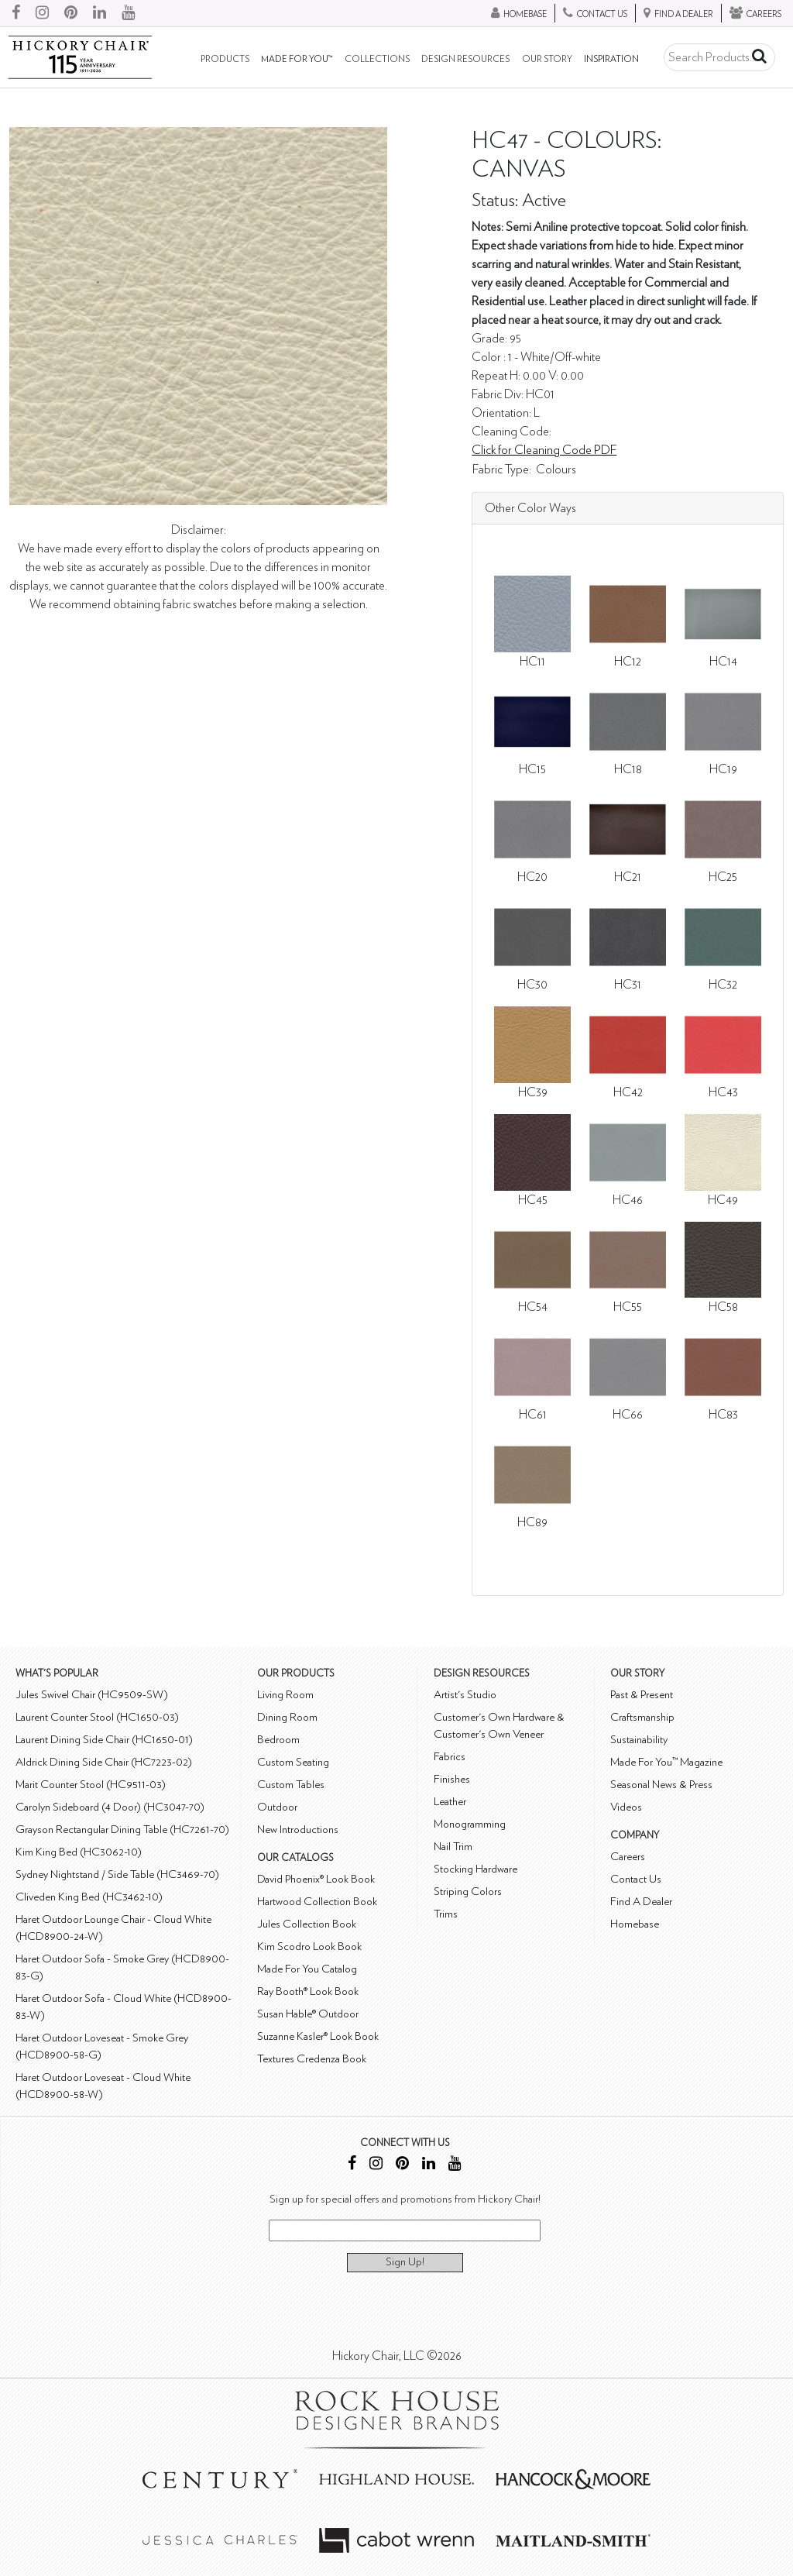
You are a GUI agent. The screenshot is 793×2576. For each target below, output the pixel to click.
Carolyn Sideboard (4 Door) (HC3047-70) (109, 1807)
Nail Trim (453, 1846)
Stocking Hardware (475, 1869)
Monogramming (470, 1824)
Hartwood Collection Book (317, 1901)
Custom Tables (290, 1784)
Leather (450, 1801)
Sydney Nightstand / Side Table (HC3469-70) (117, 1874)
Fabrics (449, 1757)
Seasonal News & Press (661, 1784)
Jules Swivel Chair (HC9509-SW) (91, 1695)
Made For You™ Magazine (666, 1762)
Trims (446, 1914)
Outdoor (277, 1807)
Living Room (285, 1695)
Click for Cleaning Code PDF (544, 450)
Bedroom (278, 1739)
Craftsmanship (642, 1717)
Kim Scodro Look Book (309, 1946)
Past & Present (641, 1695)
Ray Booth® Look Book (308, 1991)
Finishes (452, 1779)
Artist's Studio (465, 1695)
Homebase (634, 1924)
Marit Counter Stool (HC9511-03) (90, 1784)
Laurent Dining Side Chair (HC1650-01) (104, 1739)
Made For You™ (296, 59)
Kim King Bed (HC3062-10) (78, 1852)
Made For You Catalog (307, 1969)
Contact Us (635, 1879)
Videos (626, 1807)
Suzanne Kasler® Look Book (318, 2036)
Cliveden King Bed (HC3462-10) (89, 1897)
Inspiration (611, 59)
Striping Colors (468, 1891)
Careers (627, 1856)
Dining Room (287, 1717)
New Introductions (297, 1829)
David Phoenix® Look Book (316, 1879)
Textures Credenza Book (311, 2059)
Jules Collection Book (306, 1924)
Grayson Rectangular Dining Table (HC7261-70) (122, 1829)
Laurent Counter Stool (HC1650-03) (97, 1717)
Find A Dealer (641, 1901)
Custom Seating (293, 1762)
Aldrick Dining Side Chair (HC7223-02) (103, 1762)
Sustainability (639, 1739)
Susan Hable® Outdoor (308, 2014)
